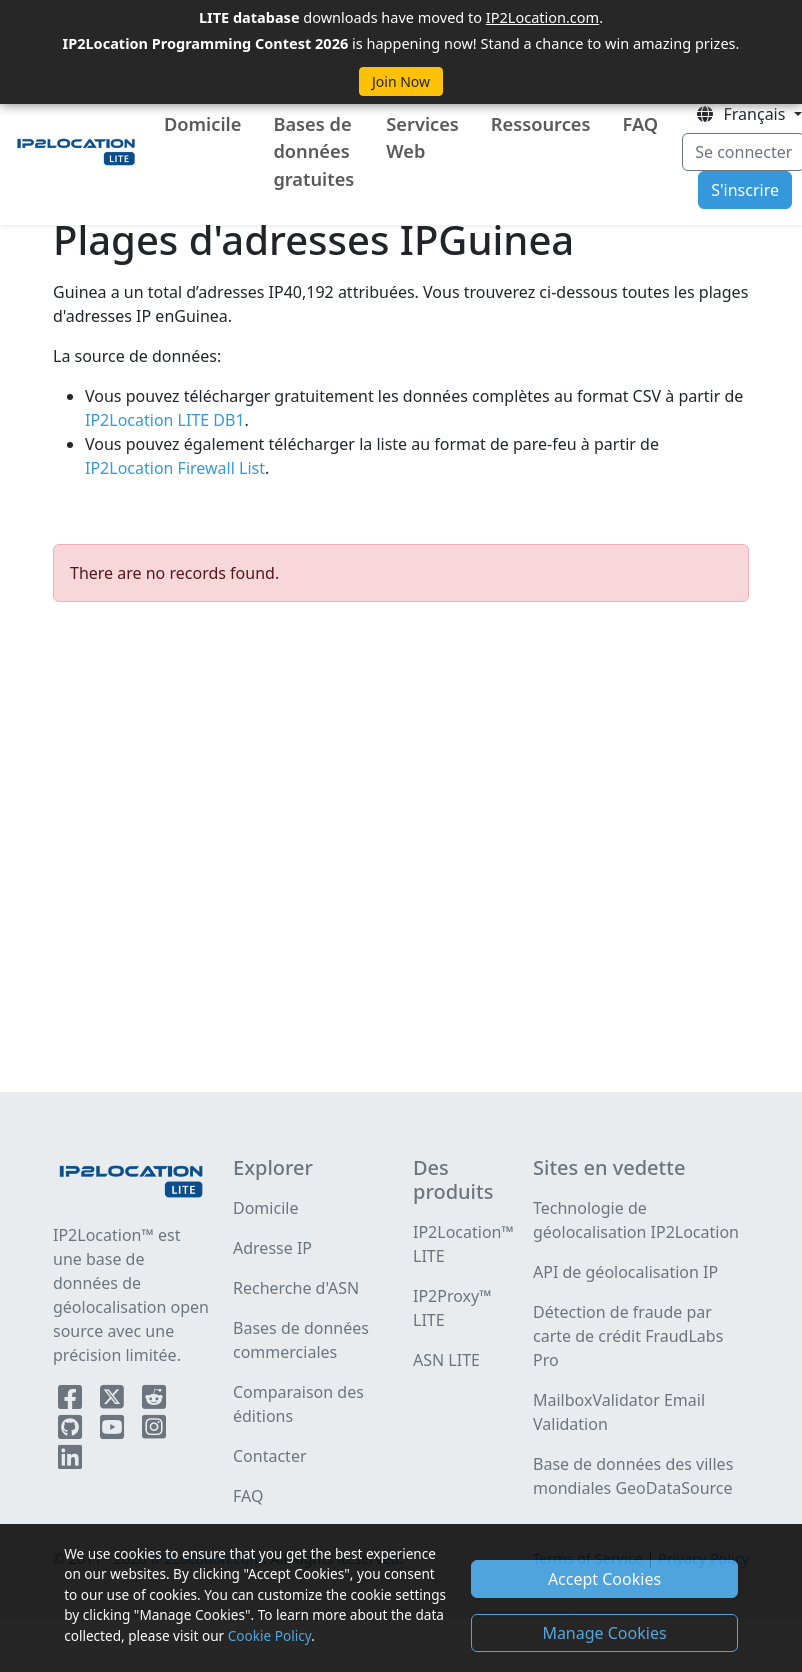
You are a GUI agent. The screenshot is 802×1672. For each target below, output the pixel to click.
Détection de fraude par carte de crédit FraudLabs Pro (628, 1336)
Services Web (422, 137)
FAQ (640, 124)
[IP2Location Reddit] (154, 1401)
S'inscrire (745, 190)
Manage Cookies (604, 1633)
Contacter (270, 1456)
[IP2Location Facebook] (72, 1401)
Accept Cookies (604, 1579)
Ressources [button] (541, 124)
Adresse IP (272, 1248)
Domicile (202, 124)
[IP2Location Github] (72, 1431)
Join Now (401, 81)
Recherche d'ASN (296, 1288)
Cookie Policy (269, 1635)
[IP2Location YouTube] (114, 1431)
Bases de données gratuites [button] (313, 151)
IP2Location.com (542, 17)
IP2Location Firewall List (175, 468)
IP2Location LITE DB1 (165, 420)
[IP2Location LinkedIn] (70, 1461)
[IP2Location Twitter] (114, 1401)
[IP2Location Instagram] (154, 1431)
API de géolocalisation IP (625, 1272)
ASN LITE (446, 1360)
